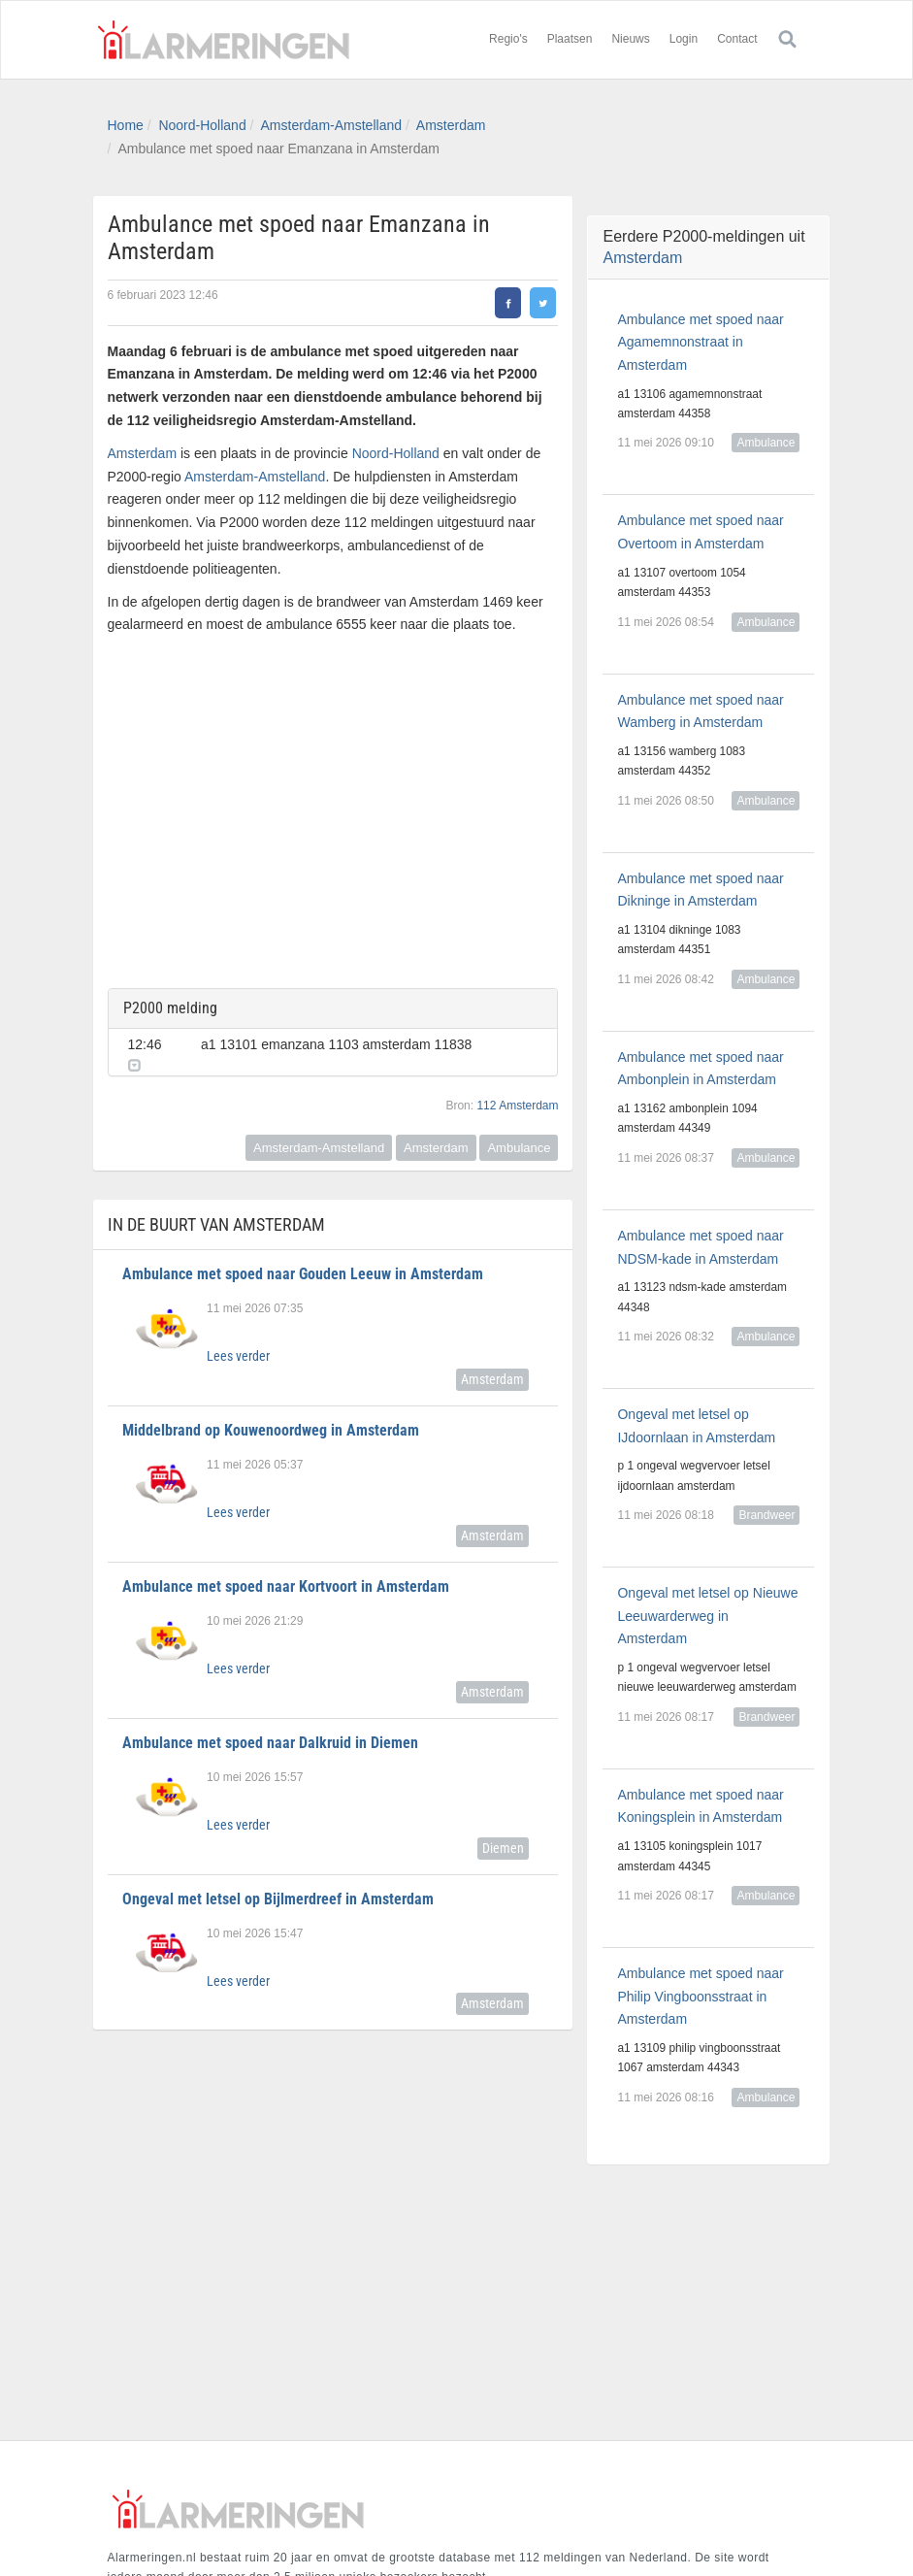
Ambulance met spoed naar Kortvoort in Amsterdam (285, 1573)
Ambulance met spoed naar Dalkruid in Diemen (270, 1729)
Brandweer (766, 1515)
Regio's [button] (508, 39)
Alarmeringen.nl (224, 40)
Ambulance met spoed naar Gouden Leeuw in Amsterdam (302, 1260)
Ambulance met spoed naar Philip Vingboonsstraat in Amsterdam (700, 1996)
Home (126, 125)
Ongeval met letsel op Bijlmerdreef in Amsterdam (278, 1885)
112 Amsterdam (517, 1092)
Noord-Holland (201, 125)
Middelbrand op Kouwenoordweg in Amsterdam (270, 1416)
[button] (534, 1040)
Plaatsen (570, 39)
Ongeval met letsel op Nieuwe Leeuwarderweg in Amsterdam (707, 1616)
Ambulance (518, 1134)
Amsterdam (451, 125)
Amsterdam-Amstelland (332, 125)
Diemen (503, 1834)
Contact (737, 39)
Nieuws (630, 39)
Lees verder (238, 1342)
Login (683, 39)
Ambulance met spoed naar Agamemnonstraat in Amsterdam (700, 343)
